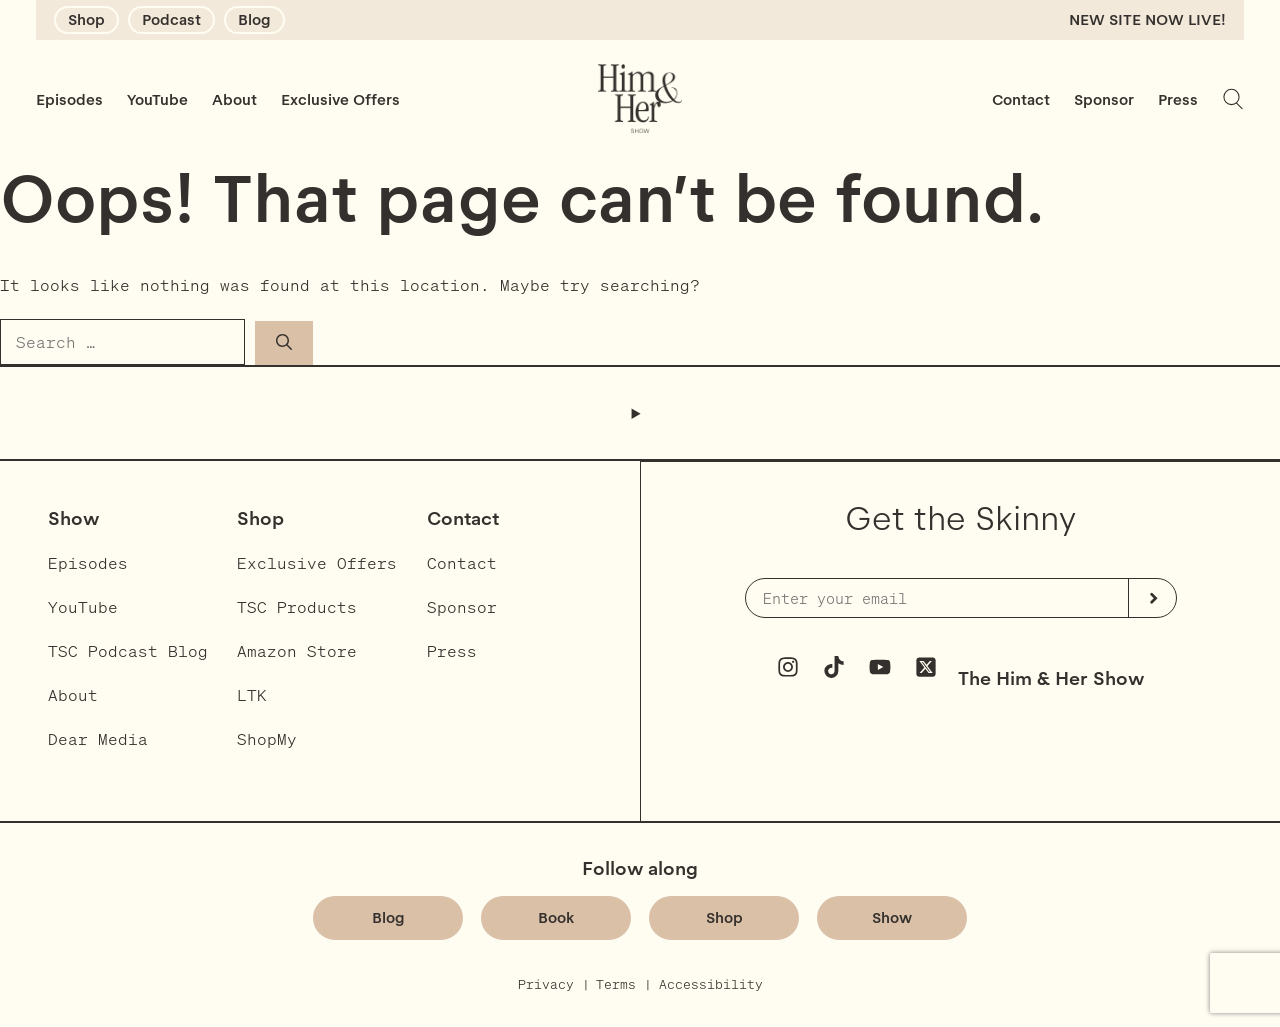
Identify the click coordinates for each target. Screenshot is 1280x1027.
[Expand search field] (1233, 99)
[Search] (284, 342)
